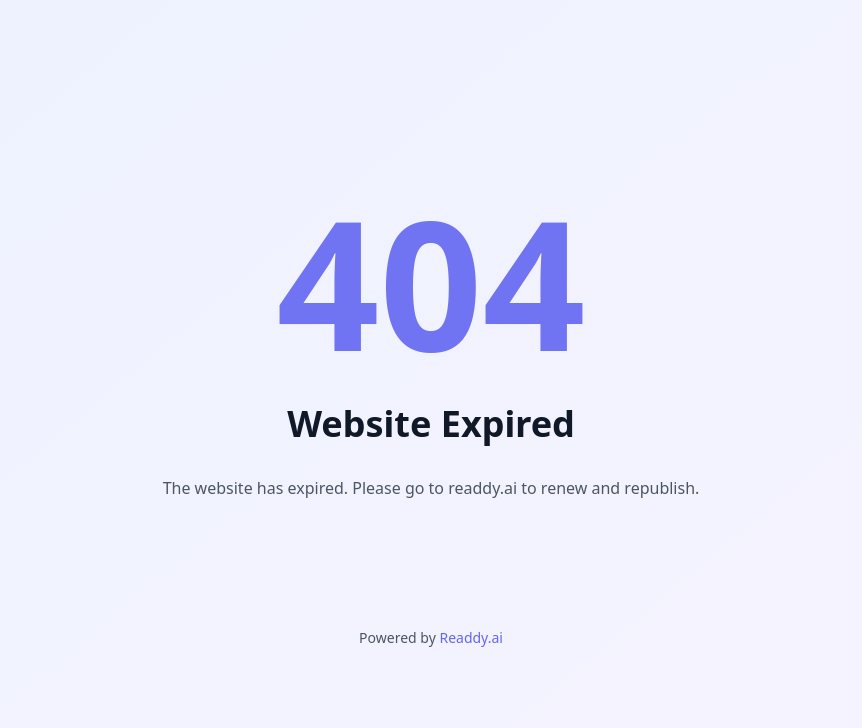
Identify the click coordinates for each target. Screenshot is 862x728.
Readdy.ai (470, 637)
